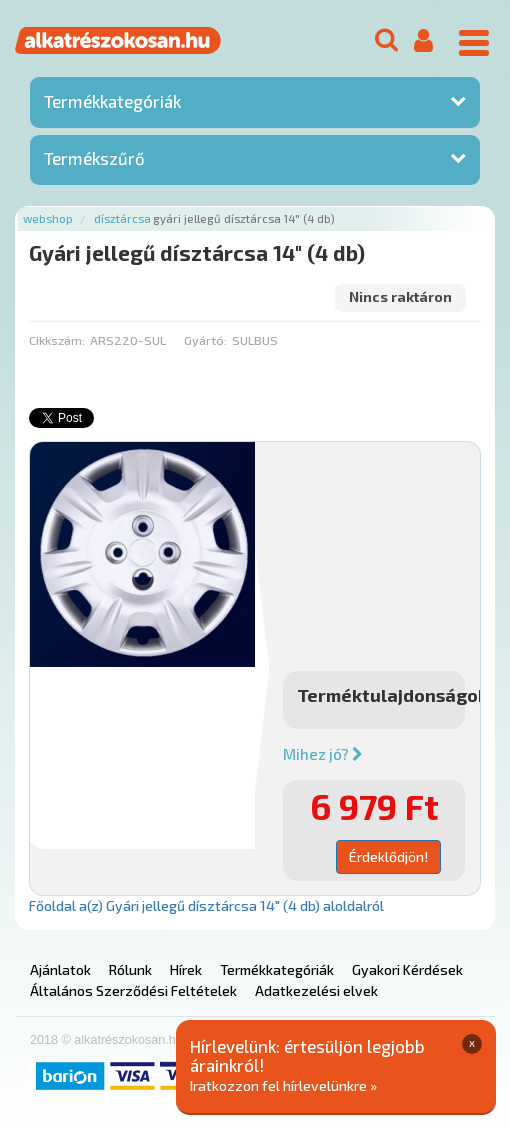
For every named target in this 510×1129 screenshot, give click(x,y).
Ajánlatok (60, 969)
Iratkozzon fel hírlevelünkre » (283, 1085)
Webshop (48, 218)
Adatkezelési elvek (316, 990)
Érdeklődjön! (388, 856)
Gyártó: (205, 340)
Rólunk (130, 969)
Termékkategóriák (112, 101)
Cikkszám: (57, 340)
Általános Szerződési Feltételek (133, 990)
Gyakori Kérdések (407, 969)
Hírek (186, 969)
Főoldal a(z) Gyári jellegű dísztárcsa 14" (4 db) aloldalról (206, 905)
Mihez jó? (323, 754)
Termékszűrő (94, 158)
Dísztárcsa (122, 218)
